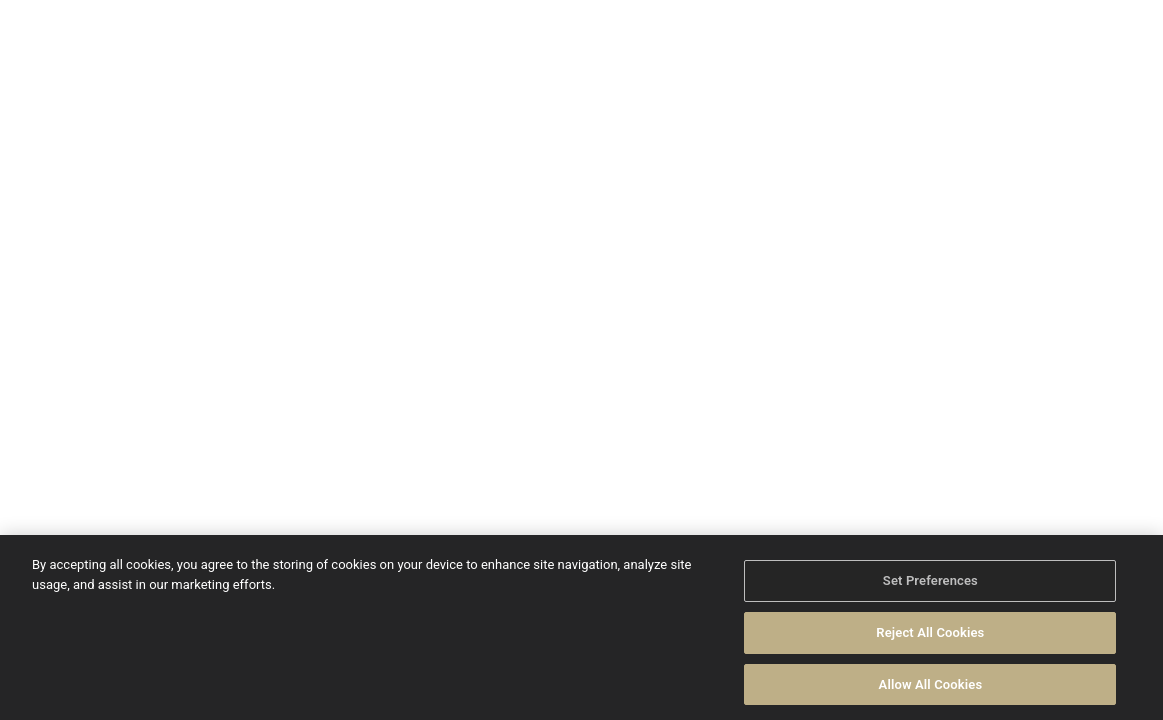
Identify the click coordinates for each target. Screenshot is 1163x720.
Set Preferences (930, 584)
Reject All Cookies (930, 636)
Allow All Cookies (931, 688)
